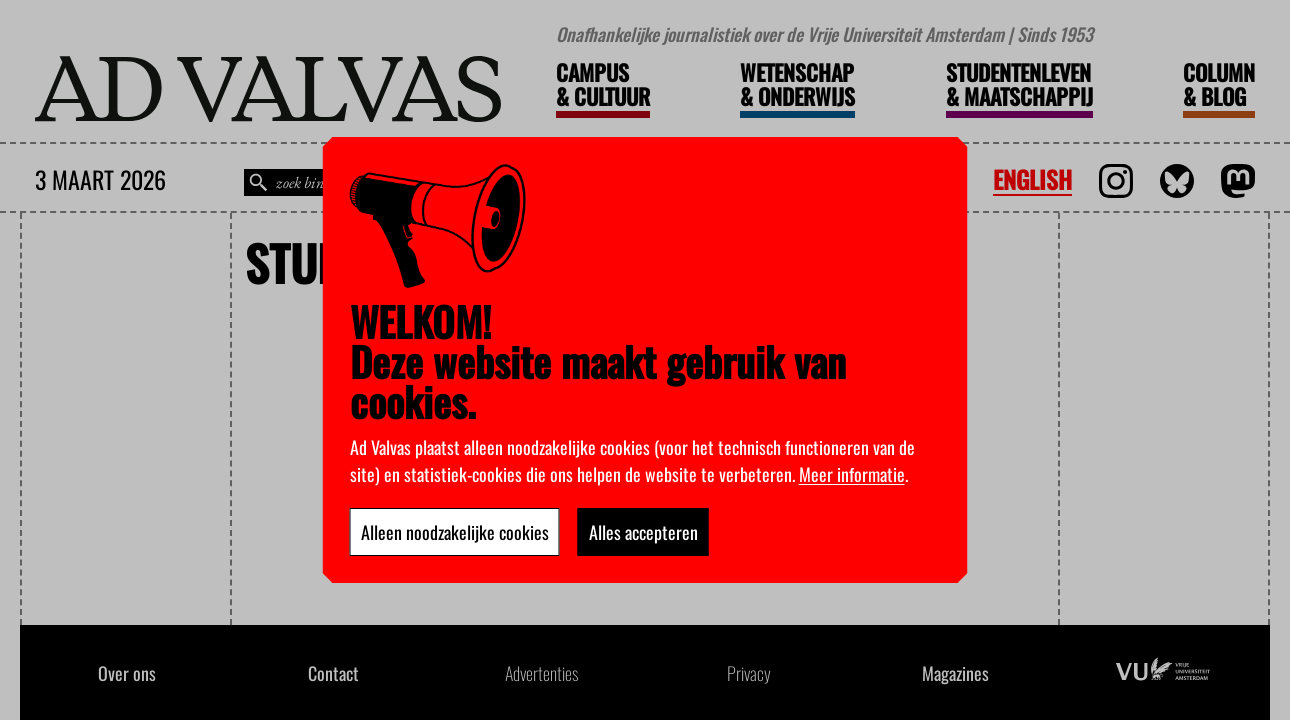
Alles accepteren (643, 532)
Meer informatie (852, 474)
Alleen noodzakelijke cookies (455, 532)
